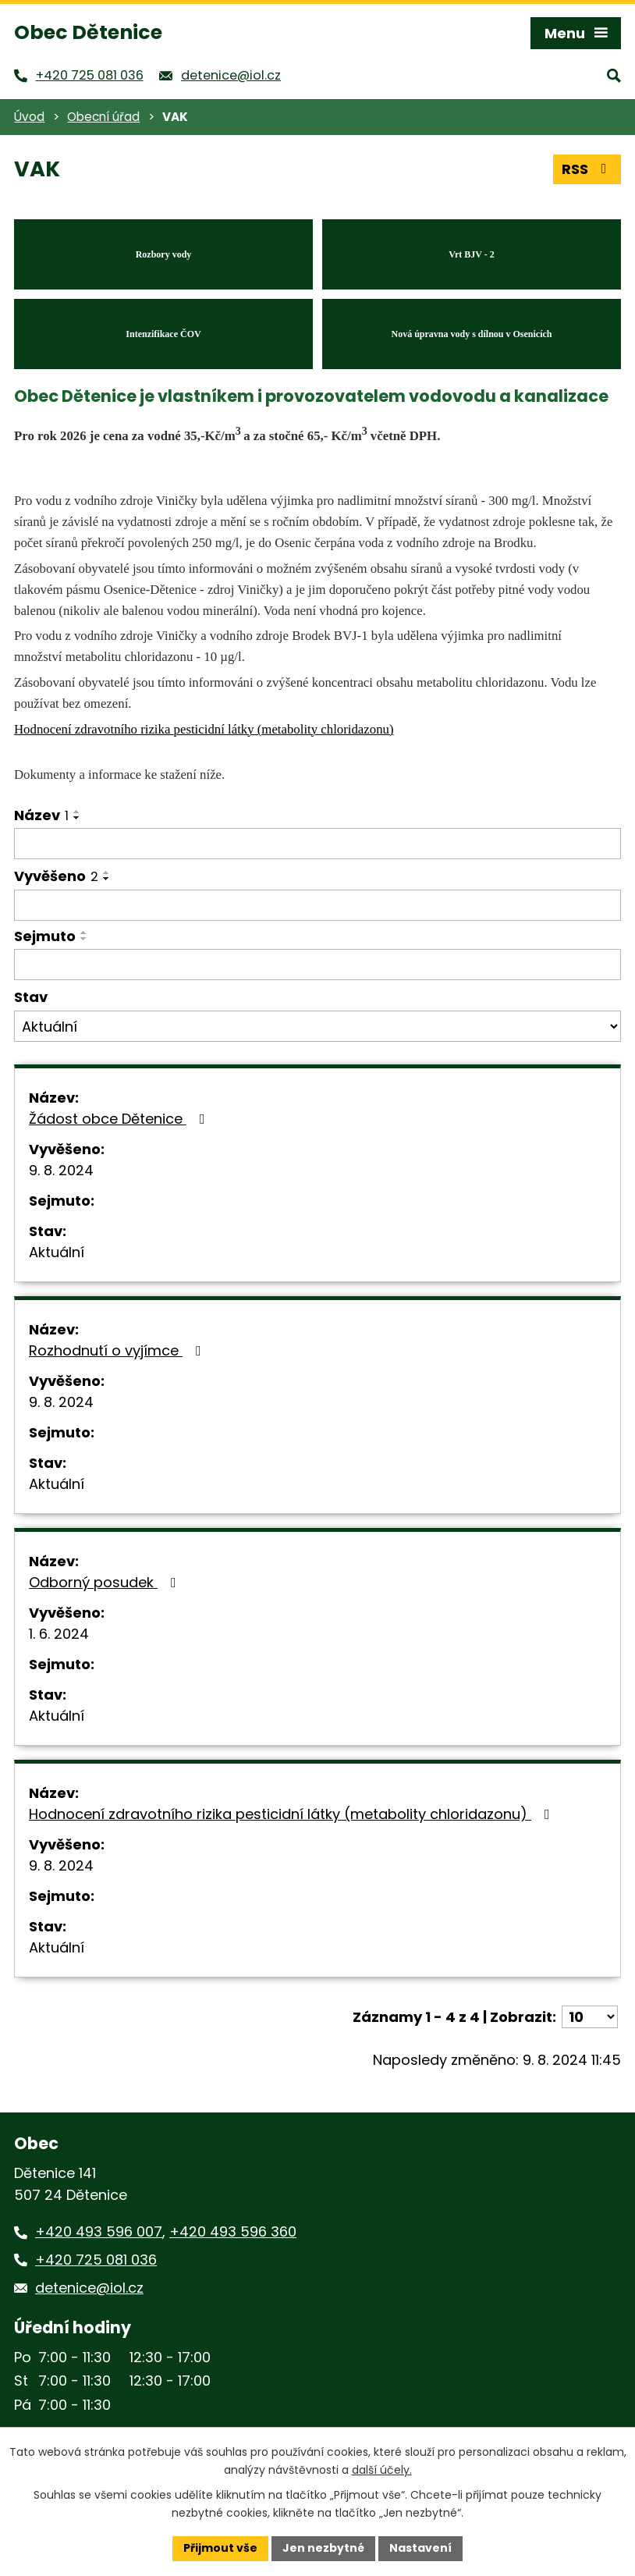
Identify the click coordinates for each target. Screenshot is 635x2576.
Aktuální (56, 1252)
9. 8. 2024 (61, 1170)
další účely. (382, 2470)
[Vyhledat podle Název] (317, 843)
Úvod (29, 116)
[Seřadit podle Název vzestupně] (77, 811)
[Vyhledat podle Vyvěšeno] (317, 905)
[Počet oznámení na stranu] (590, 2017)
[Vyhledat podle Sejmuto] (317, 964)
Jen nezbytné (323, 2548)
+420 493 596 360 (232, 2231)
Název (41, 815)
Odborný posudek (106, 1582)
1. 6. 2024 (59, 1633)
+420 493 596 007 (98, 2231)
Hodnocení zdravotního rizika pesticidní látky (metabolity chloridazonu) (292, 1814)
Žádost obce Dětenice (120, 1118)
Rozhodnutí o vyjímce (118, 1350)
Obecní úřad (103, 116)
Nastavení (420, 2548)
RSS (587, 169)
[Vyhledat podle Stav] (317, 1026)
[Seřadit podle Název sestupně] (77, 818)
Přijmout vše (220, 2548)
